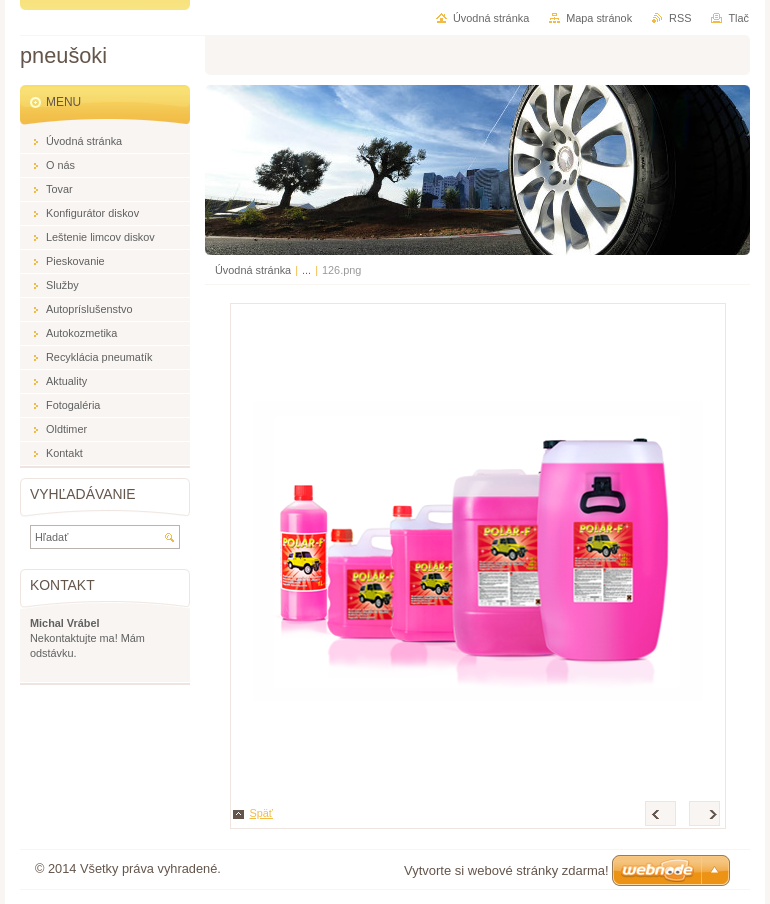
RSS (680, 18)
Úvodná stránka (253, 270)
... (306, 270)
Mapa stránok (599, 18)
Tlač (738, 18)
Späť (261, 813)
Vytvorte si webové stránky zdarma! (506, 870)
